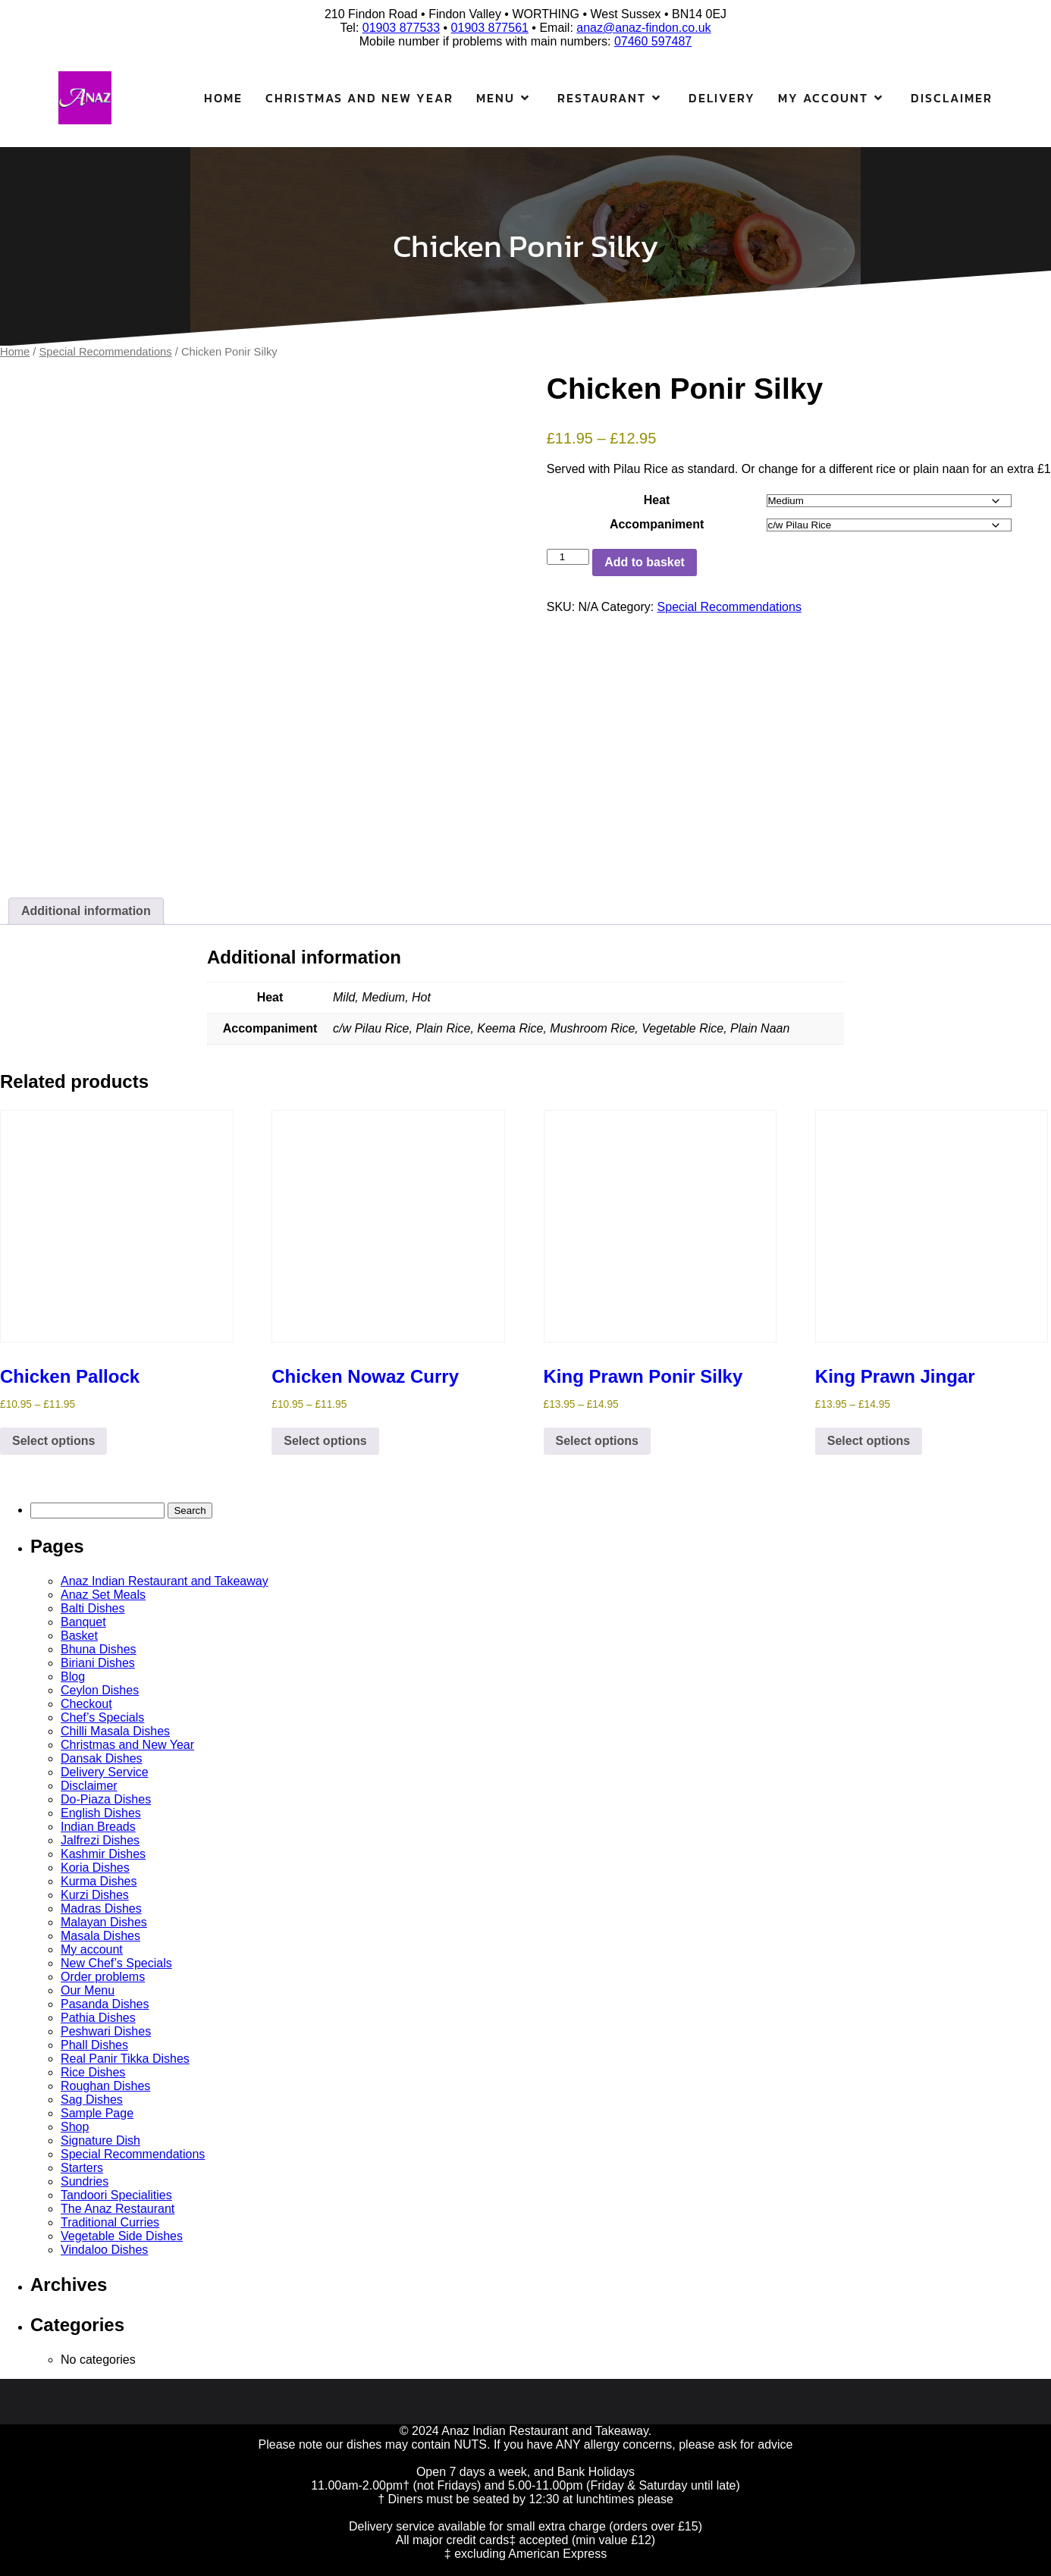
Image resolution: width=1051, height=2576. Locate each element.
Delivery (722, 98)
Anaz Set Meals (103, 1594)
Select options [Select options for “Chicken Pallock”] (53, 1440)
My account (92, 1949)
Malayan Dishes (104, 1922)
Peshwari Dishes (106, 2031)
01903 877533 (401, 27)
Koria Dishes (95, 1867)
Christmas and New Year (359, 98)
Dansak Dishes (102, 1758)
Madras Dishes (101, 1908)
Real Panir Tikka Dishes (125, 2058)
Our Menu (88, 1990)
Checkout (86, 1703)
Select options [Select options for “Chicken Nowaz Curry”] (325, 1440)
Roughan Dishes (105, 2085)
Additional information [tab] (86, 910)
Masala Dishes (100, 1935)
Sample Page (97, 2113)
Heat (657, 500)
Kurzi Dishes (95, 1894)
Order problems (103, 1976)
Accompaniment (657, 524)
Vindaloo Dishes (104, 2249)
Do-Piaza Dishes (106, 1799)
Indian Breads (98, 1826)
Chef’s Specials (102, 1717)
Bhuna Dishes (98, 1649)
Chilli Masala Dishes (115, 1731)
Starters (82, 2167)
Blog (73, 1676)
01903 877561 (490, 27)
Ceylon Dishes (100, 1690)
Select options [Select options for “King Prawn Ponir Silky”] (597, 1440)
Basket (79, 1635)
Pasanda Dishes (105, 2004)
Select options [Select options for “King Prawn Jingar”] (868, 1440)
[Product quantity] (568, 557)
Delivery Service (105, 1772)
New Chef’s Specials (116, 1963)
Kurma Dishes (98, 1881)
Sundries (84, 2181)
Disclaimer (952, 98)
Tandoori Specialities (116, 2195)
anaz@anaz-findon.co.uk (643, 27)
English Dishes (101, 1813)
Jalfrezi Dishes (100, 1840)
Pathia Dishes (98, 2017)
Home (223, 98)
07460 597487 (653, 41)
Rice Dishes (93, 2072)
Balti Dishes (92, 1608)
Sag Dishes (92, 2099)
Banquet (83, 1621)
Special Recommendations (105, 352)
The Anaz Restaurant (117, 2208)
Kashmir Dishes (103, 1853)
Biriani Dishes (98, 1662)
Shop (75, 2126)
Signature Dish (100, 2140)
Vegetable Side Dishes (122, 2236)
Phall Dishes (94, 2045)
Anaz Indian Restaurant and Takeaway (164, 1581)
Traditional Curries (110, 2222)
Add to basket (644, 562)
